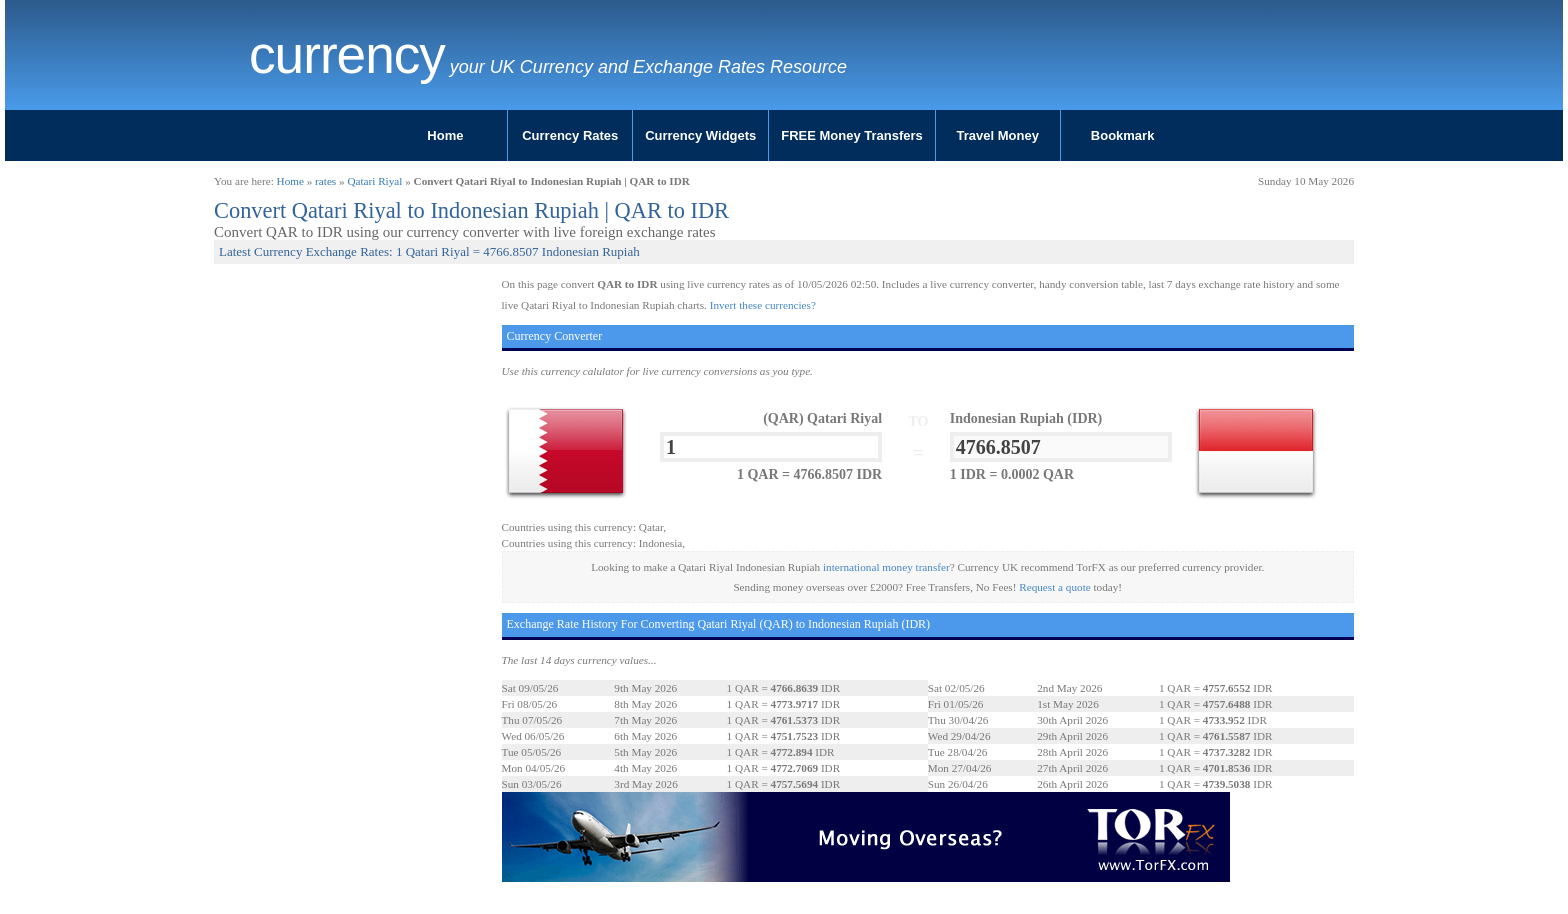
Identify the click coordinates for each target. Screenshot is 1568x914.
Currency (347, 55)
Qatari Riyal (374, 181)
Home (445, 135)
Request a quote (1054, 587)
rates (325, 181)
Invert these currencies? (763, 305)
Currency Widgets (700, 135)
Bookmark (1123, 135)
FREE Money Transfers (852, 135)
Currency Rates (570, 135)
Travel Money (998, 135)
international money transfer (886, 567)
